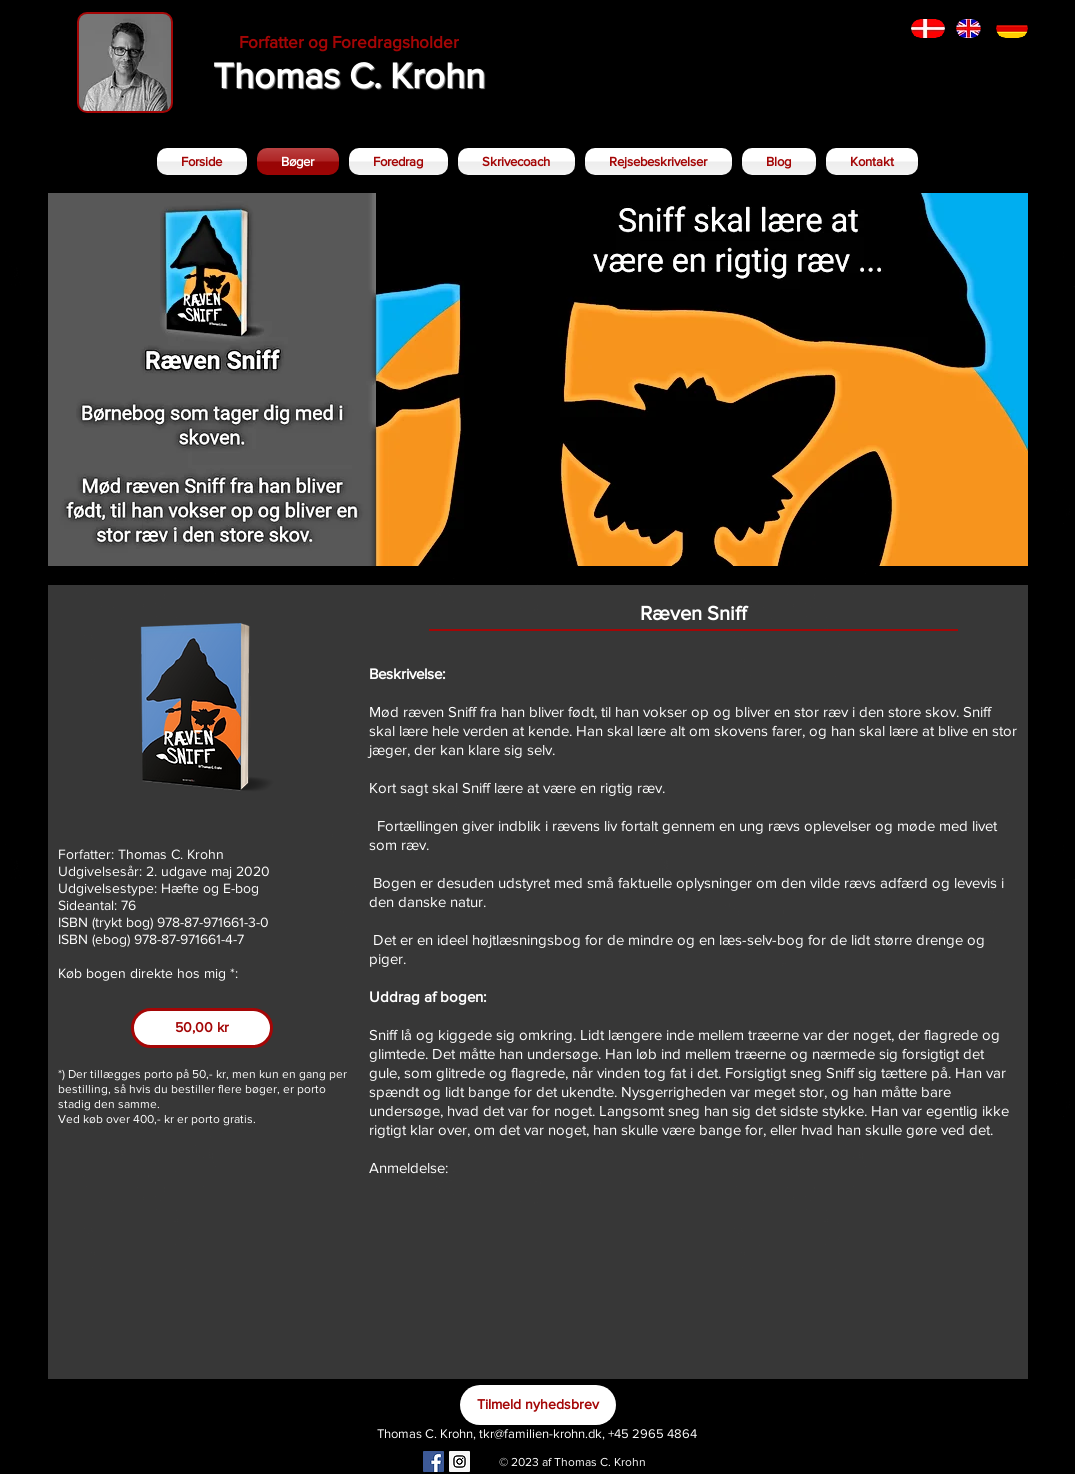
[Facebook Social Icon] (433, 1461)
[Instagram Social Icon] (459, 1461)
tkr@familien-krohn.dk (540, 1433)
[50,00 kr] (202, 1028)
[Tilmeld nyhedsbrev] (538, 1405)
